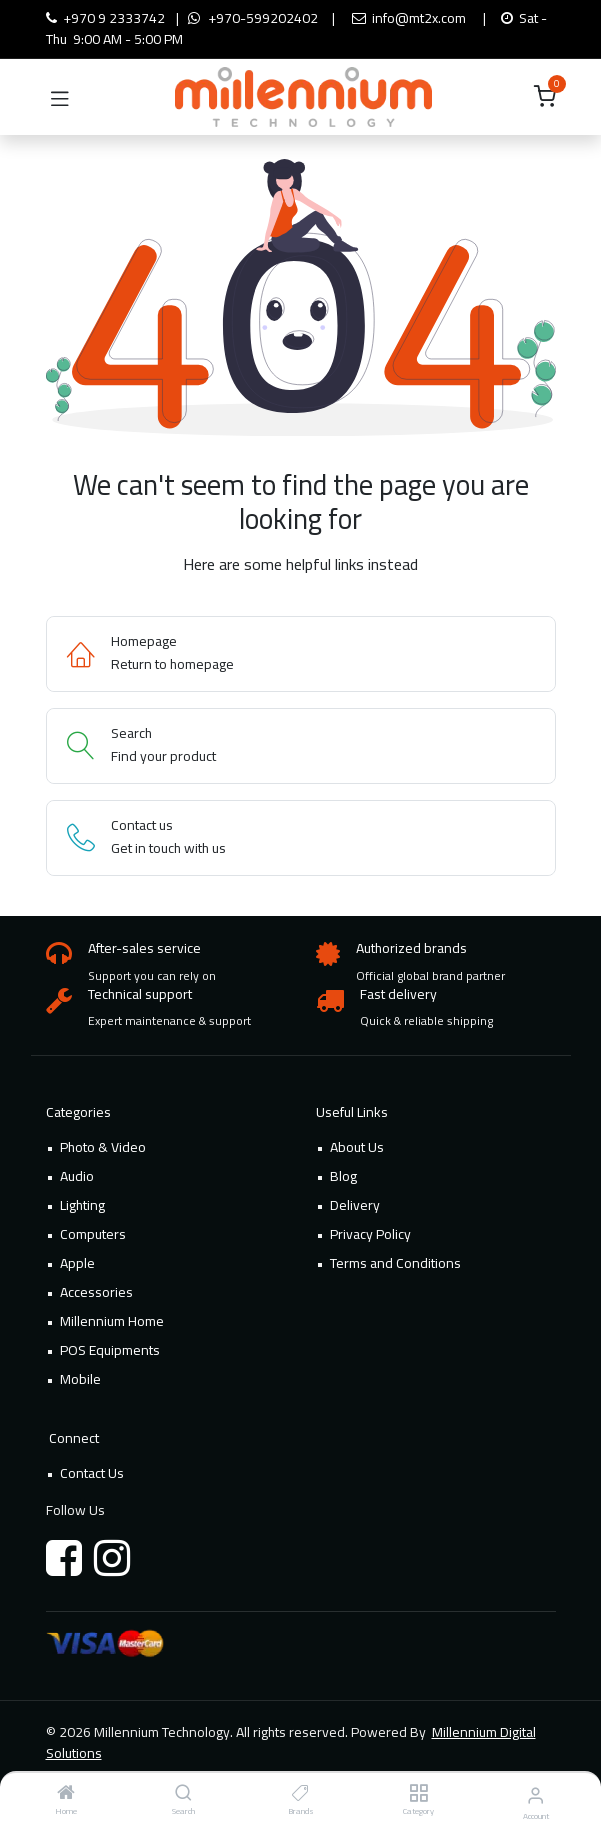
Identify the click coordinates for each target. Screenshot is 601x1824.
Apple (77, 1263)
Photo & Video (103, 1147)
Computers (93, 1234)
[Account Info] (535, 1795)
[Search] (183, 1794)
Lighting (82, 1205)
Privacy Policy (370, 1234)
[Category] (418, 1794)
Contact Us (92, 1473)
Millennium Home (112, 1321)
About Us (357, 1147)
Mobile (80, 1379)
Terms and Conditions (395, 1263)
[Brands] (300, 1794)
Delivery (355, 1205)
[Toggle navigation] (60, 97)
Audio (77, 1176)
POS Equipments (110, 1350)
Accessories (96, 1292)
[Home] (66, 1794)
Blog (343, 1176)
